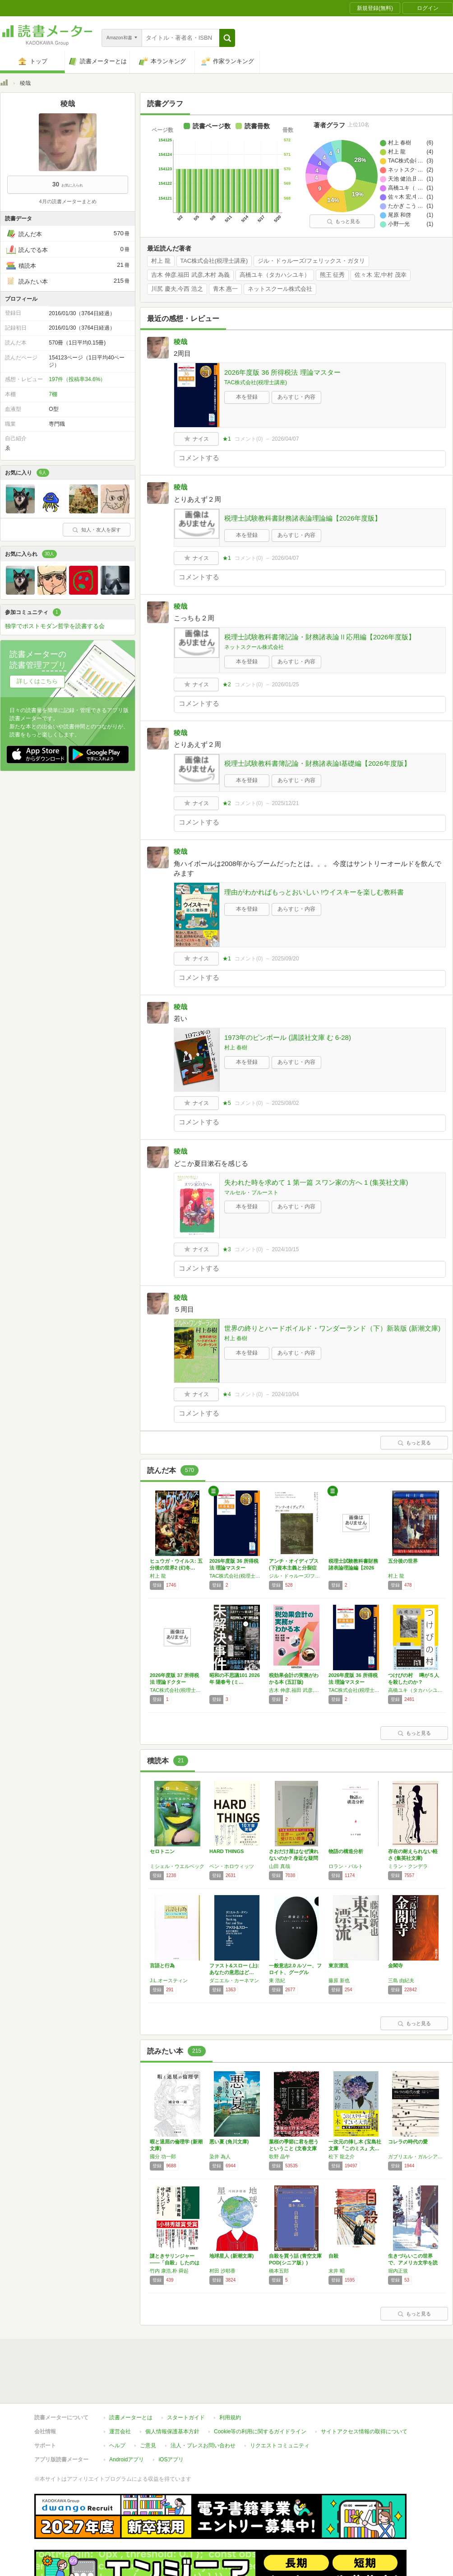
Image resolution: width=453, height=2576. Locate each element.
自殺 (333, 2256)
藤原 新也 (339, 1980)
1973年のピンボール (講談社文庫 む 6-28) (287, 1037)
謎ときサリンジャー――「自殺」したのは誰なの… (174, 2262)
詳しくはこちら (37, 681)
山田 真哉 (279, 1866)
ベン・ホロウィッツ (231, 1866)
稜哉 (180, 341)
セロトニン (162, 1851)
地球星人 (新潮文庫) (231, 2256)
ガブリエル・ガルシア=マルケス (415, 2156)
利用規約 (230, 2417)
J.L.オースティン (169, 1980)
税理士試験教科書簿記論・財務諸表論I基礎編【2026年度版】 (317, 763)
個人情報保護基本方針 (172, 2431)
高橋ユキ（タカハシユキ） (275, 275)
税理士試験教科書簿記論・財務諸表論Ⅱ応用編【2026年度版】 (319, 637)
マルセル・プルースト (251, 1192)
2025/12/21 (285, 803)
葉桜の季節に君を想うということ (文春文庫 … (294, 2148)
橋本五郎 (279, 2270)
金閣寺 (395, 1965)
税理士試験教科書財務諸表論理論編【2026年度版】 (302, 518)
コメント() (249, 439)
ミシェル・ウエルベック (177, 1866)
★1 (226, 439)
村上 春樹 (235, 1047)
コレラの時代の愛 (408, 2141)
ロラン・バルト (345, 1866)
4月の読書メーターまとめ (67, 201)
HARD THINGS (226, 1851)
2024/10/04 (285, 1394)
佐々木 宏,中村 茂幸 (381, 275)
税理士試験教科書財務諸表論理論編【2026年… (353, 1567)
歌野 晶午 (279, 2156)
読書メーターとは (131, 2417)
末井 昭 (336, 2270)
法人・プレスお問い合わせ (203, 2445)
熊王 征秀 (332, 275)
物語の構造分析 (345, 1851)
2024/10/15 (285, 1249)
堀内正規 (398, 2270)
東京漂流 (338, 1965)
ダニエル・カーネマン (234, 1980)
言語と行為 (162, 1965)
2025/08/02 (285, 1103)
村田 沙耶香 (222, 2270)
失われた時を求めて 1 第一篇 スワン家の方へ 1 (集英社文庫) (316, 1182)
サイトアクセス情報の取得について (364, 2431)
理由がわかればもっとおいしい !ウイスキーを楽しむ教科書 (314, 892)
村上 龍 (161, 261)
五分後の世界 (403, 1561)
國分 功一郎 (163, 2156)
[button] (227, 38)
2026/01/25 (285, 684)
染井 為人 (220, 2156)
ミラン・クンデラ (408, 1866)
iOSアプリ (171, 2459)
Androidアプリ (126, 2459)
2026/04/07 (285, 439)
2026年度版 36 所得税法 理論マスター (282, 372)
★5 (226, 1103)
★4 (226, 1394)
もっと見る (343, 221)
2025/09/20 (285, 958)
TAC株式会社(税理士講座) (214, 261)
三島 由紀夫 (401, 1980)
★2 (226, 684)
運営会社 (120, 2431)
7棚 (53, 394)
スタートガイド (186, 2417)
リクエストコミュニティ (280, 2445)
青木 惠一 (225, 289)
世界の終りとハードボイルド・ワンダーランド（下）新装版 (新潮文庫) (332, 1328)
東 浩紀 (277, 1980)
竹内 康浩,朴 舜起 (169, 2270)
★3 (226, 1249)
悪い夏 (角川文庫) (229, 2141)
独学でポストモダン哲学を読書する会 (55, 626)
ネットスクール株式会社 (280, 289)
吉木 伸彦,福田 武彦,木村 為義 (190, 275)
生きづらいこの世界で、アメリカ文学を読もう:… (413, 2262)
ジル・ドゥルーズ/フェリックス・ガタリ (311, 261)
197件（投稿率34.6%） (77, 379)
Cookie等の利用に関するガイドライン (260, 2431)
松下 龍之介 (341, 2156)
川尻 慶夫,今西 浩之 (177, 289)
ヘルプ (117, 2445)
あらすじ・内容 (296, 397)
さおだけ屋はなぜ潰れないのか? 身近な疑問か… (294, 1858)
